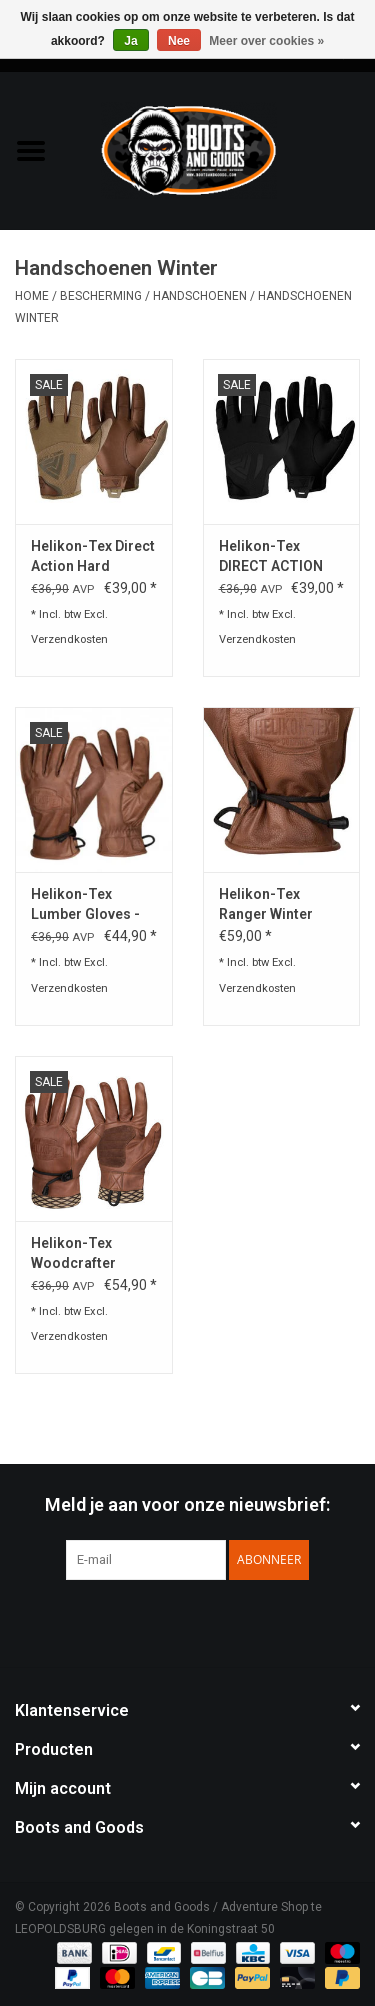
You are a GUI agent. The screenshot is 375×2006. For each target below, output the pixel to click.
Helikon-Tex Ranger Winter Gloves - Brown (269, 905)
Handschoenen (200, 296)
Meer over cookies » (266, 41)
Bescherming (101, 296)
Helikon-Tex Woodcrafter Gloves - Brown (81, 1254)
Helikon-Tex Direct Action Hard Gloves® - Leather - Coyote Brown (93, 557)
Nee (179, 41)
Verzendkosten (69, 639)
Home (32, 296)
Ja (130, 41)
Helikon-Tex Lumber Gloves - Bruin (85, 905)
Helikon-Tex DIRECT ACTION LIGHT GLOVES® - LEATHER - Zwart (279, 557)
